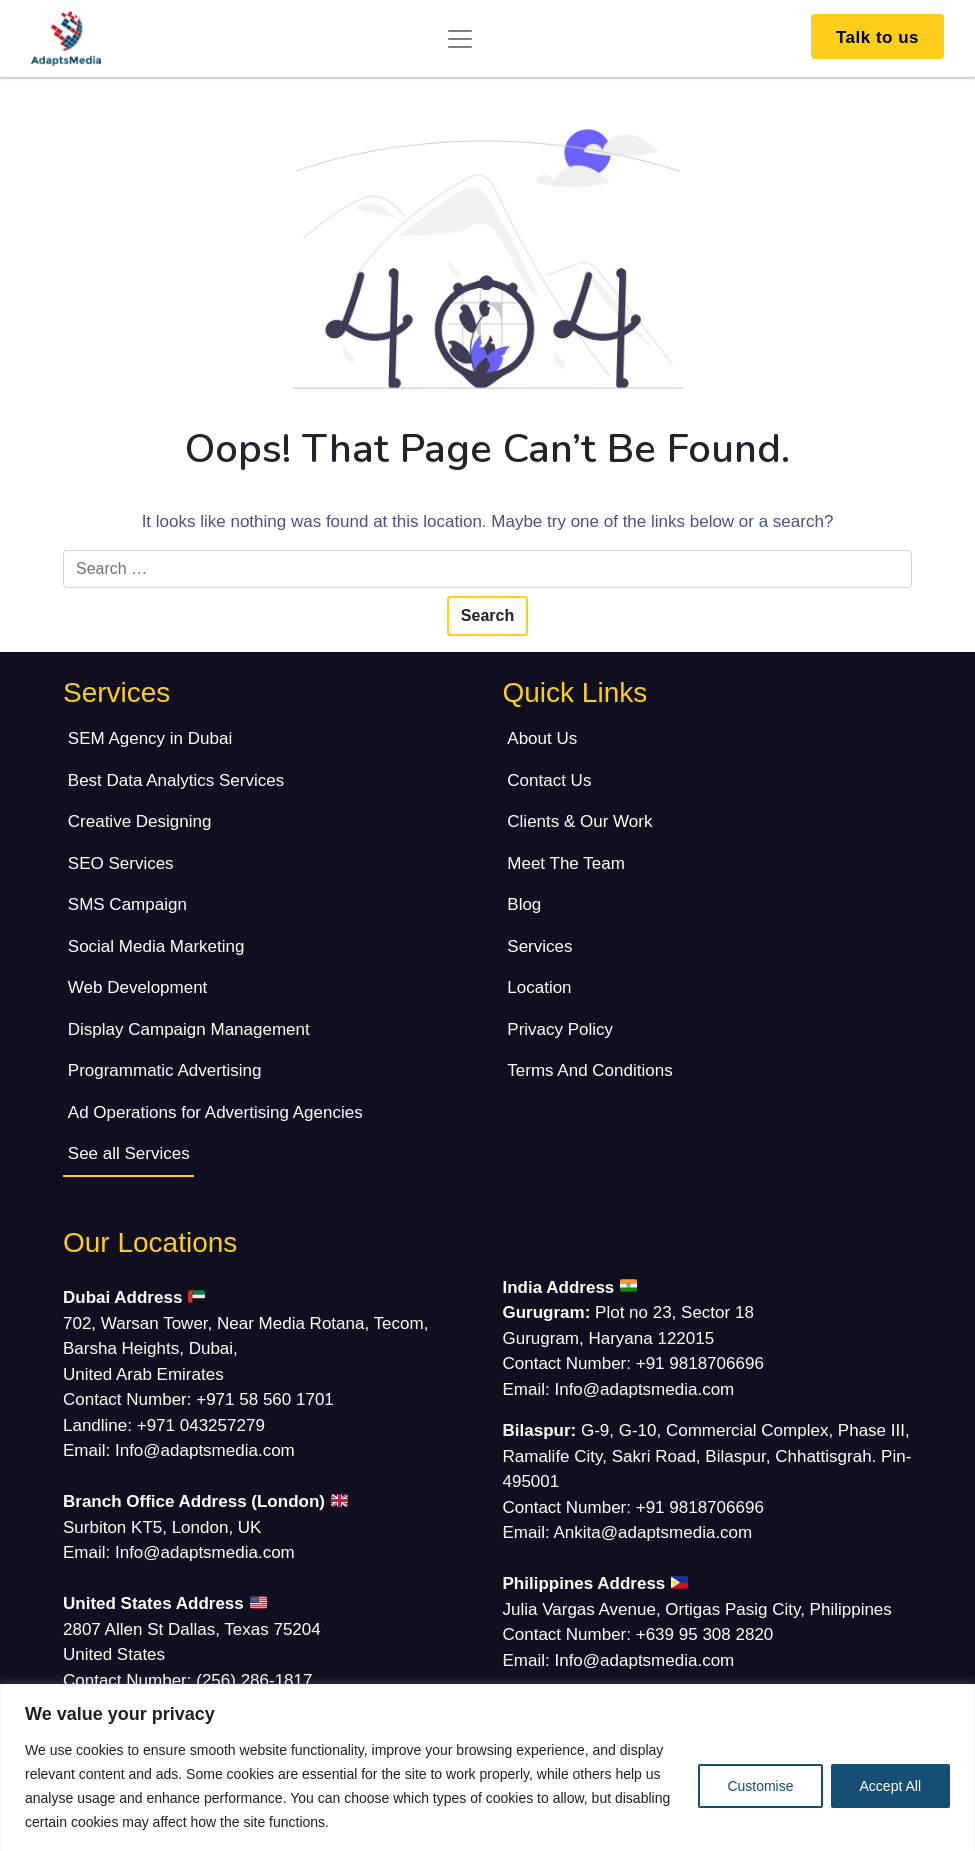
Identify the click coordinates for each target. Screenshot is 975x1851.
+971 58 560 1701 (265, 1399)
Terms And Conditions (589, 1070)
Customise (760, 1786)
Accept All (890, 1786)
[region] (487, 1767)
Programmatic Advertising (165, 1070)
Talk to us (877, 37)
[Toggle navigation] (460, 39)
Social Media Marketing (156, 946)
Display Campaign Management (189, 1029)
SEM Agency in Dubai (150, 738)
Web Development (138, 987)
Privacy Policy (560, 1029)
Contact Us (549, 780)
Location (539, 987)
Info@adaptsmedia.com (205, 1450)
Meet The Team (566, 863)
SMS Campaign (127, 904)
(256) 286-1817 (254, 1680)
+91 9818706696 (700, 1363)
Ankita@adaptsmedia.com (653, 1532)
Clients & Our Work (579, 821)
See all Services (129, 1153)
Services (539, 946)
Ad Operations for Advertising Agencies (215, 1112)
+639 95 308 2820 (705, 1634)
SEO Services (121, 863)
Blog (524, 904)
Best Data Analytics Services (176, 780)
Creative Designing (140, 821)
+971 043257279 (201, 1425)
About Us (542, 738)
